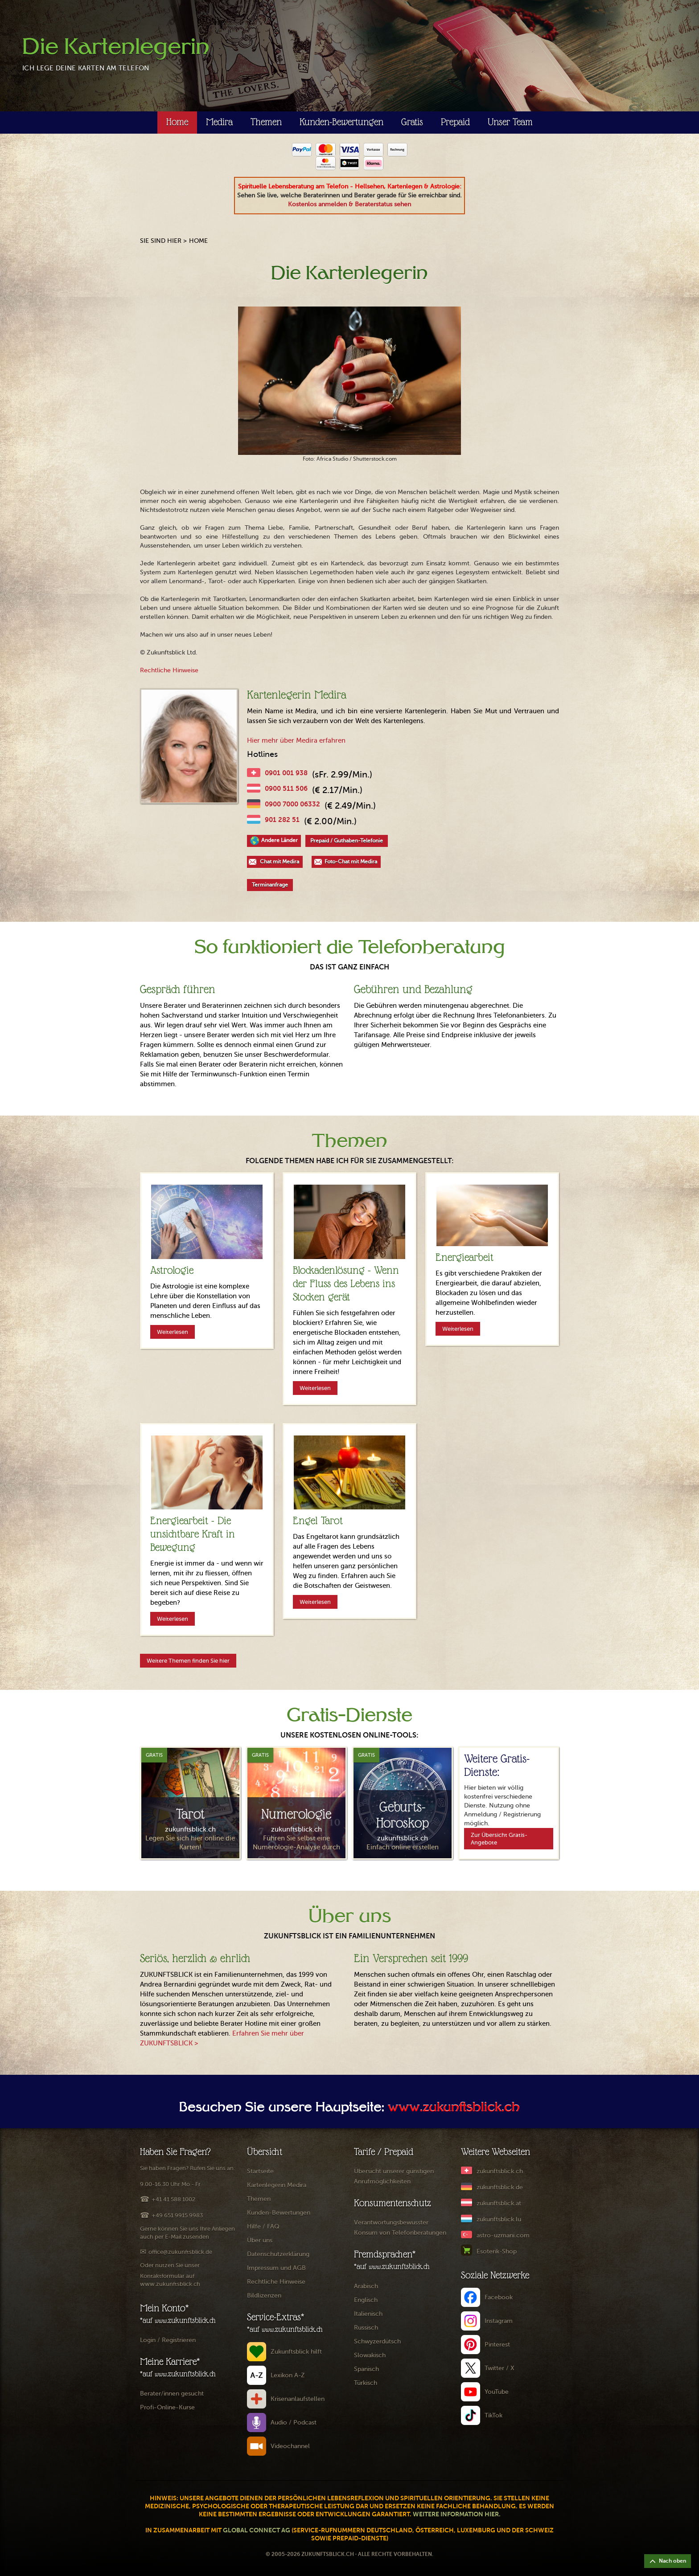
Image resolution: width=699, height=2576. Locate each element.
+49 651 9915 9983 (177, 2215)
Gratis (412, 121)
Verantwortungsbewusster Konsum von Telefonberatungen (400, 2227)
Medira (219, 121)
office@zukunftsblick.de (180, 2252)
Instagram (499, 2321)
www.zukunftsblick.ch (454, 2108)
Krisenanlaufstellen (298, 2399)
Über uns (259, 2240)
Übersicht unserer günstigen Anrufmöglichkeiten (394, 2176)
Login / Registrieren (168, 2340)
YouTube (497, 2391)
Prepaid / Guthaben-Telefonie (346, 841)
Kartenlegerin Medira (276, 2185)
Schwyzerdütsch (377, 2341)
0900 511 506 (286, 788)
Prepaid (455, 121)
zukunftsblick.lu (499, 2219)
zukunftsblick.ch (500, 2171)
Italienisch (368, 2313)
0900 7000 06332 (292, 804)
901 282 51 (282, 819)
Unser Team (510, 121)
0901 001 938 (286, 773)
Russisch (366, 2327)
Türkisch (365, 2383)
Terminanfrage (270, 885)
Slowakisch (370, 2355)
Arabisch (366, 2286)
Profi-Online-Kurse (167, 2407)
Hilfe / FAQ (263, 2226)
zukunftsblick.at (499, 2203)
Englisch (366, 2300)
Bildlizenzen (264, 2295)
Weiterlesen (172, 1332)
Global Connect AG (256, 2530)
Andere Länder (279, 840)
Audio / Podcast (294, 2422)
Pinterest (497, 2344)
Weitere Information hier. (457, 2514)
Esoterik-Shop (497, 2251)
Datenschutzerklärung (278, 2254)
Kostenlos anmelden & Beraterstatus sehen (349, 204)
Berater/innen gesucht (172, 2393)
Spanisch (366, 2369)
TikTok (493, 2415)
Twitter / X (499, 2368)
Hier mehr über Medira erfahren (296, 740)
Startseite (260, 2171)
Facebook (499, 2297)
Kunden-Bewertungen (341, 121)
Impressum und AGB (276, 2268)
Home (177, 121)
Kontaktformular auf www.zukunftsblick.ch (170, 2280)
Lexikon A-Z (288, 2375)
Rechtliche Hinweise (169, 670)
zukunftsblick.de (500, 2187)
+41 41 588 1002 (173, 2199)
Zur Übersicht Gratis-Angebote (499, 1839)
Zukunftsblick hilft (296, 2351)
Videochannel (290, 2446)
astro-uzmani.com (503, 2235)
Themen (266, 121)
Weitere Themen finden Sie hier (188, 1660)
